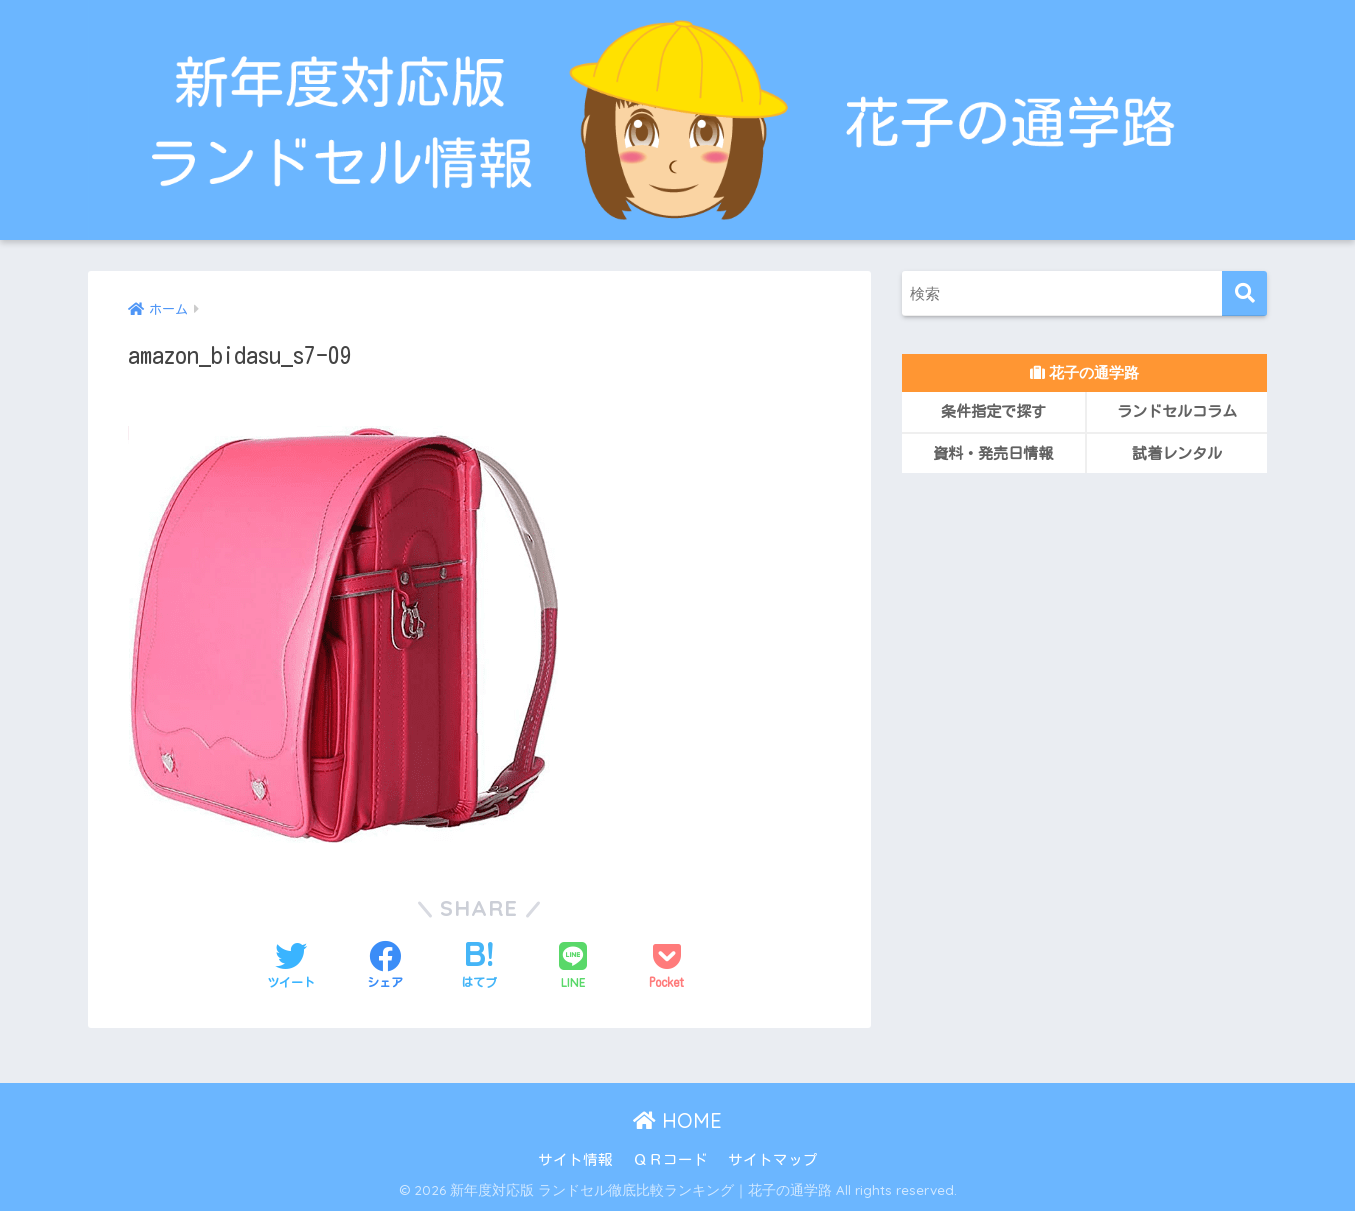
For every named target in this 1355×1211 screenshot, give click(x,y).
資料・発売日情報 (993, 453)
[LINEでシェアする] (573, 966)
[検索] (1244, 293)
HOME (677, 1120)
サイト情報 (575, 1159)
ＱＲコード (670, 1159)
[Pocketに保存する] (667, 966)
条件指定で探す (993, 411)
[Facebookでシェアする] (385, 966)
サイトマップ (773, 1159)
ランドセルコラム (1177, 411)
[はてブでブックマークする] (479, 966)
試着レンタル (1177, 453)
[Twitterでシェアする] (291, 966)
